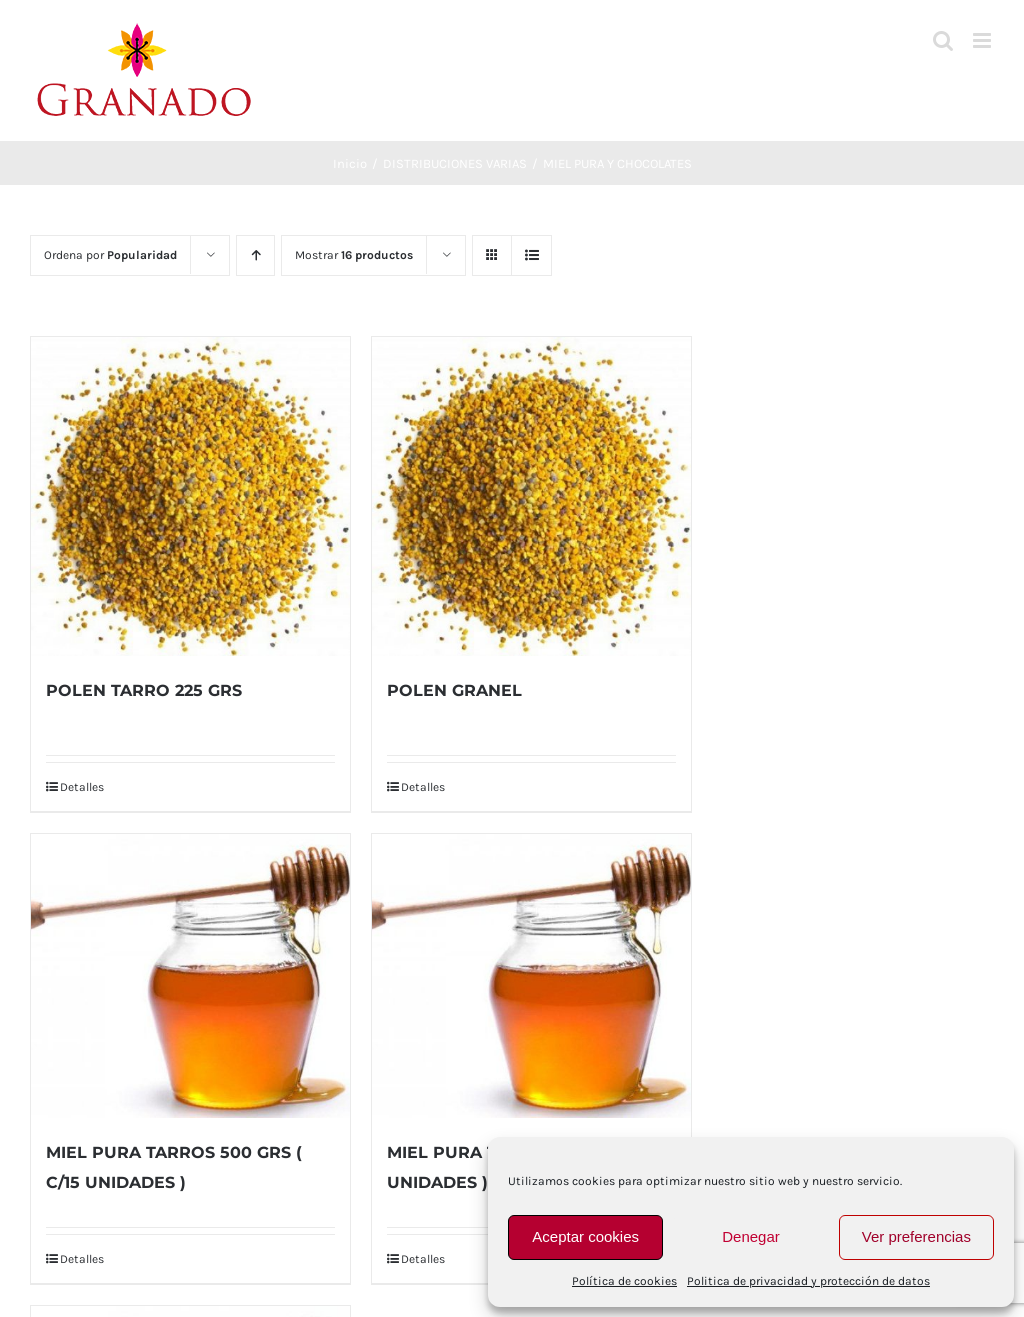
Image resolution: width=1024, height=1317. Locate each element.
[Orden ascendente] (255, 255)
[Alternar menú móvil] (983, 40)
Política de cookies (624, 1281)
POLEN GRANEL (454, 690)
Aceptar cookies (585, 1236)
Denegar (751, 1236)
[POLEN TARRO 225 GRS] (190, 496)
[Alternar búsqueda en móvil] (943, 40)
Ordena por (110, 255)
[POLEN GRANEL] (531, 496)
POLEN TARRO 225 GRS (144, 690)
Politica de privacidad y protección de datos (808, 1281)
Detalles (82, 787)
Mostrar (354, 255)
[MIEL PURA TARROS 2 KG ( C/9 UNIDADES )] (531, 976)
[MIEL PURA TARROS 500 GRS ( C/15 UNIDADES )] (190, 976)
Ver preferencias (916, 1236)
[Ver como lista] (531, 255)
